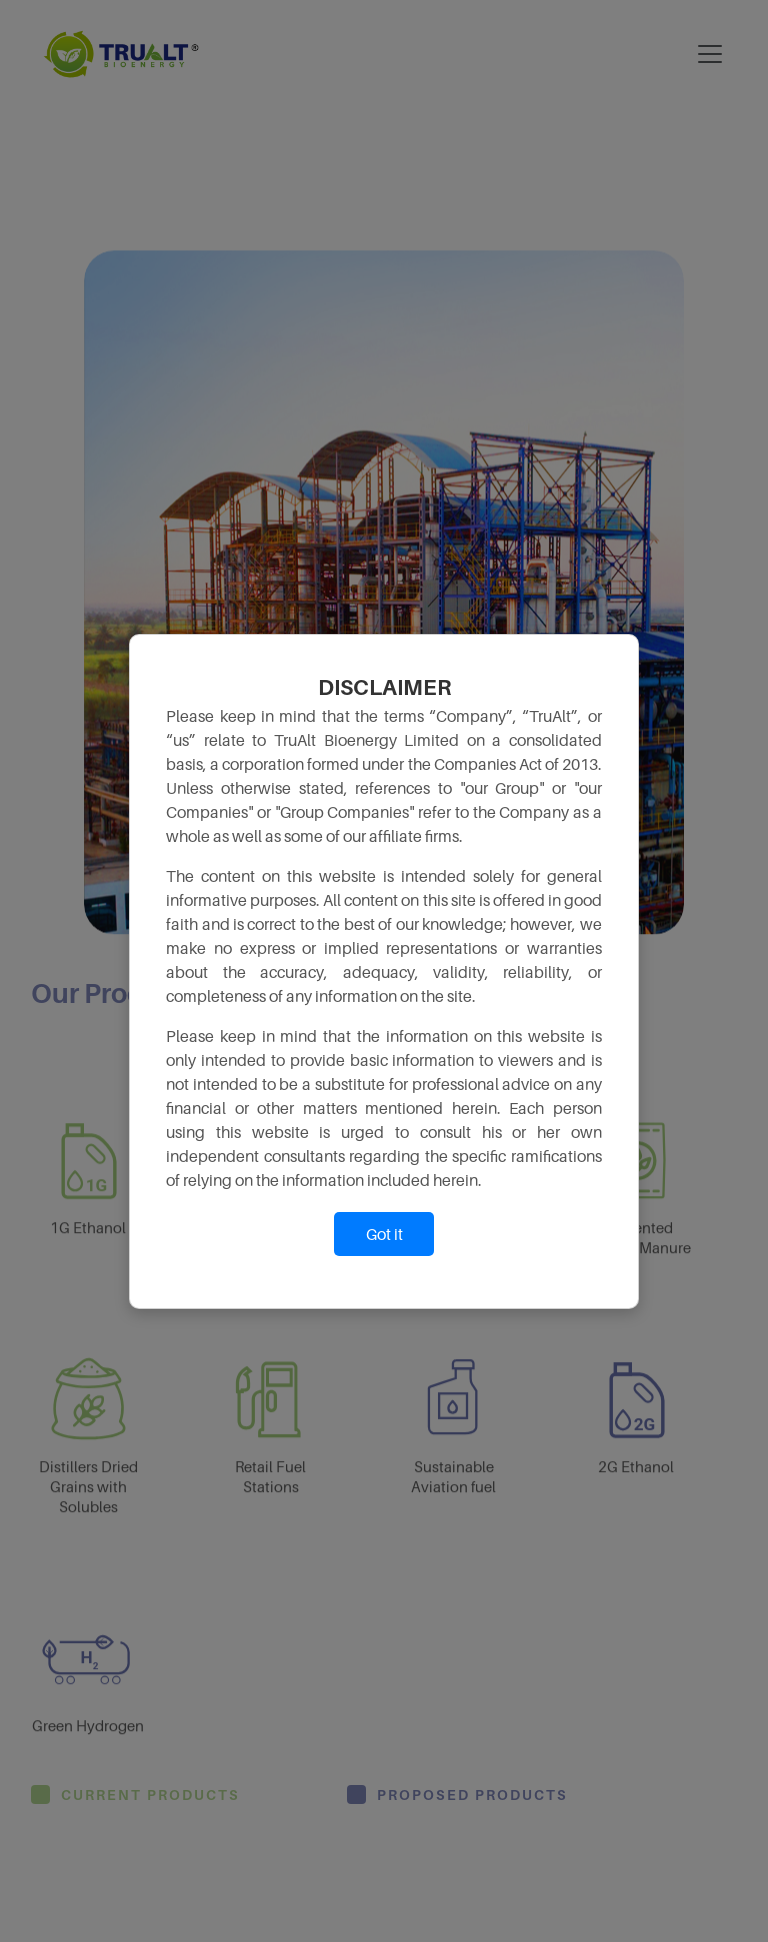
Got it (384, 1234)
